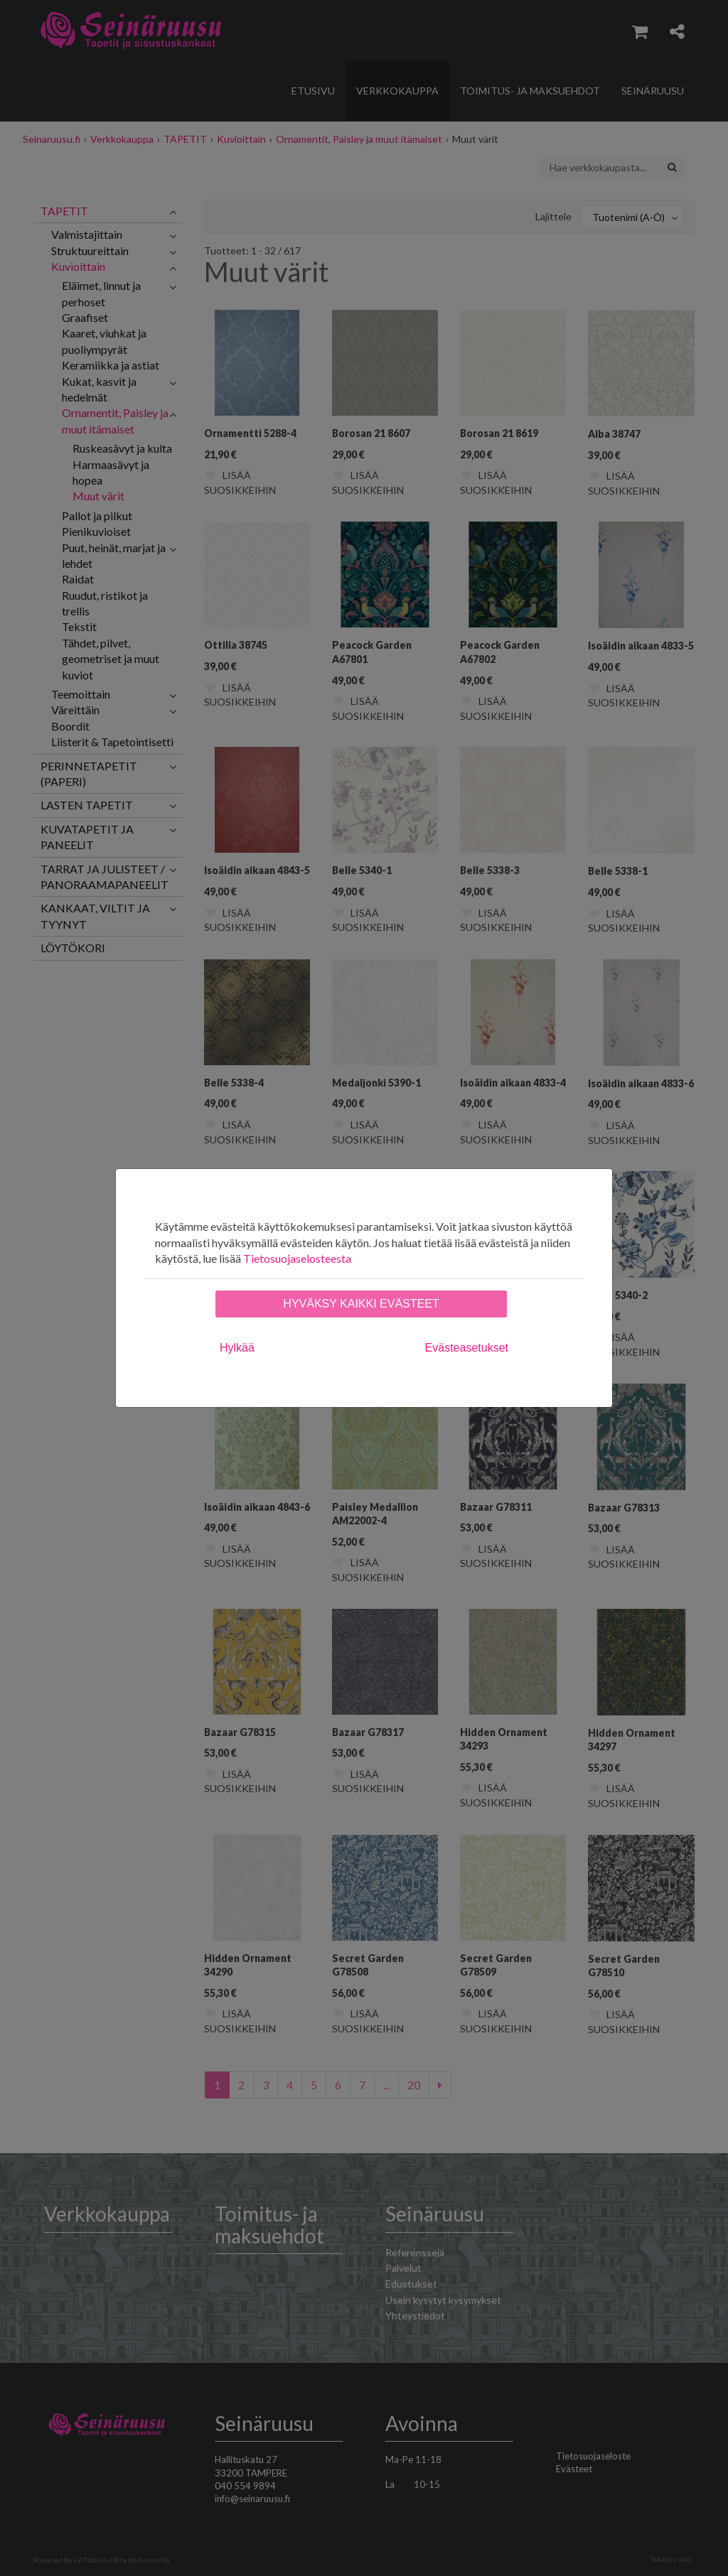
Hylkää (237, 1348)
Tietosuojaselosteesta (297, 1258)
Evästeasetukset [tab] (466, 1348)
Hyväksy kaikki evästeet (361, 1304)
